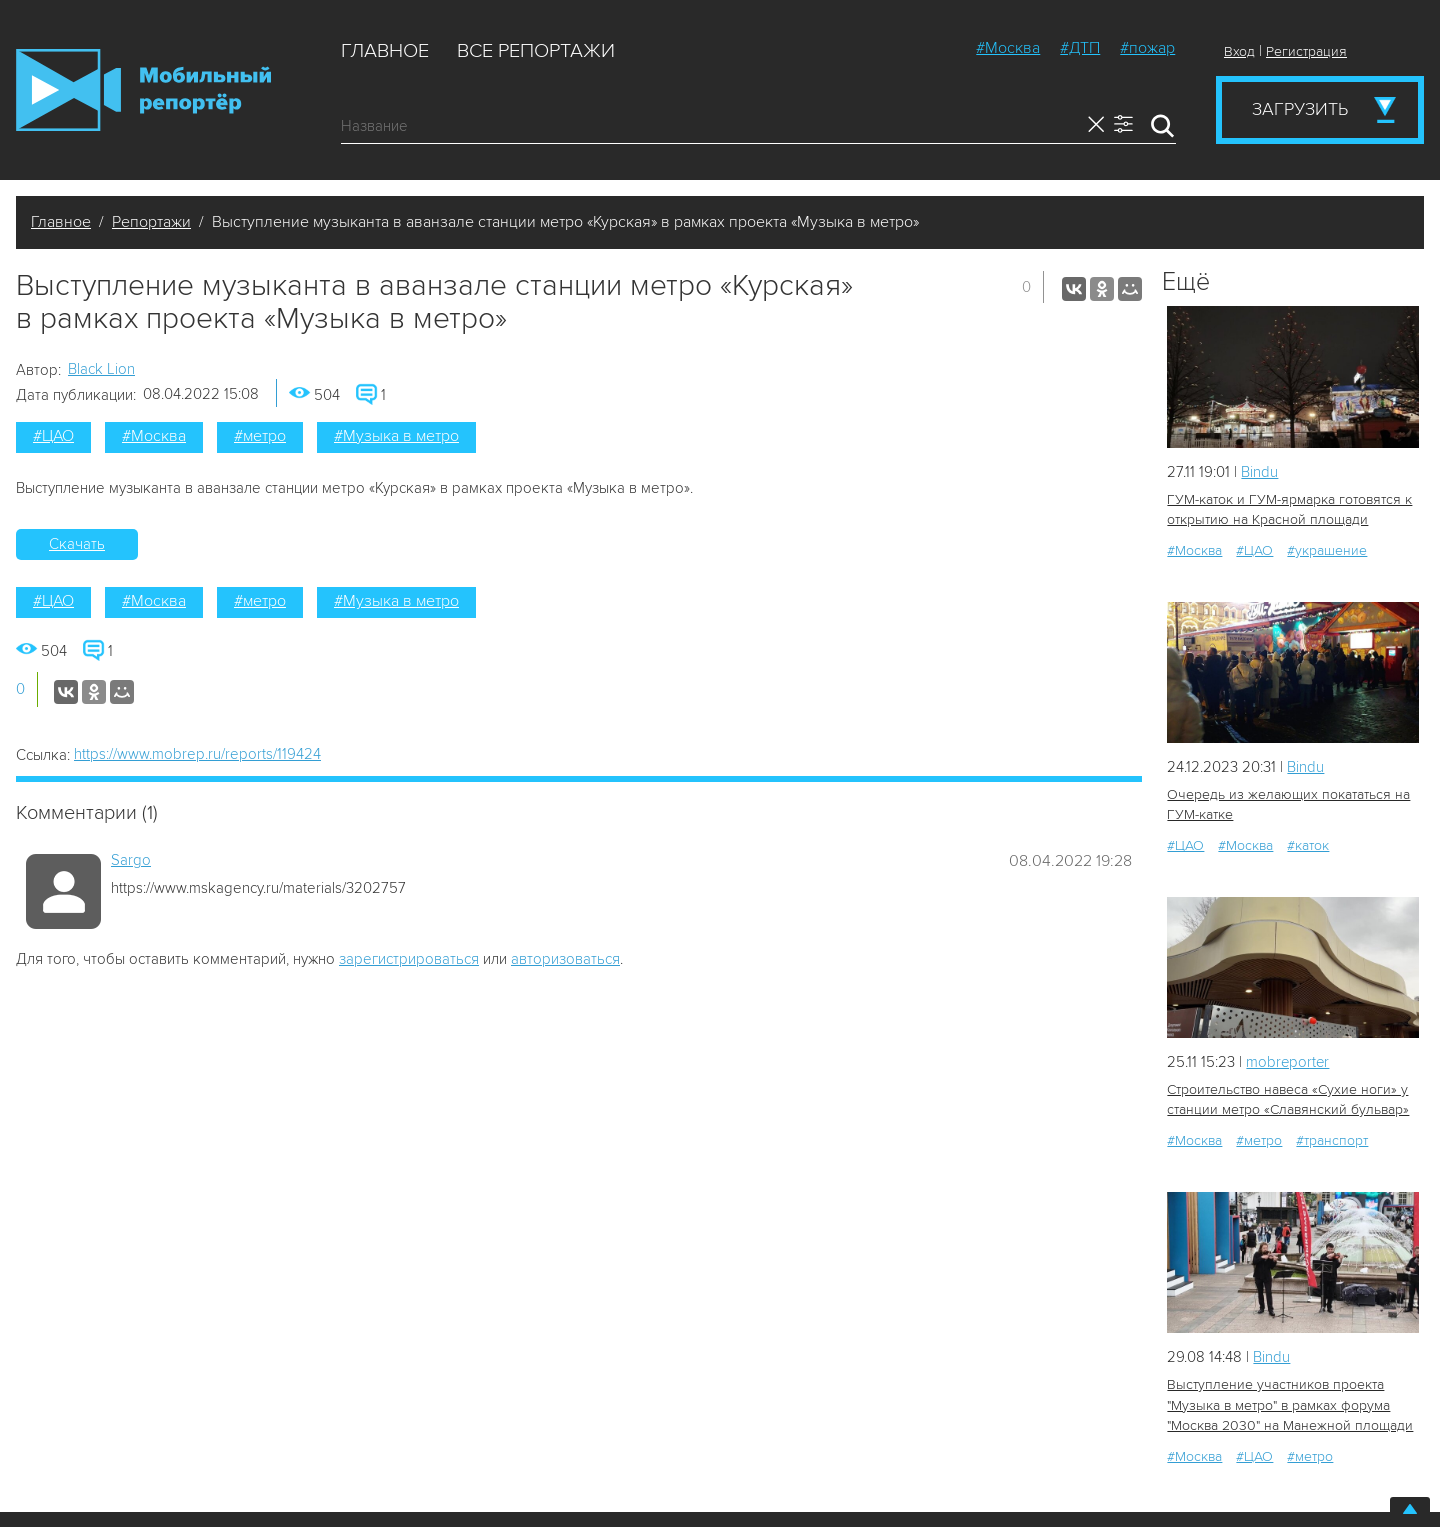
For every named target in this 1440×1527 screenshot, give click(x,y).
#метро (260, 436)
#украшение (1327, 550)
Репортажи (151, 222)
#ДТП (1080, 48)
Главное (385, 51)
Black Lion (101, 369)
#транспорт (1332, 1140)
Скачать (77, 544)
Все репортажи (536, 51)
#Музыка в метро (396, 436)
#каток (1308, 845)
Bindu (1259, 472)
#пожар (1147, 48)
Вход (1239, 51)
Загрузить (1300, 109)
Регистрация (1306, 51)
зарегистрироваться (409, 959)
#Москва (1008, 48)
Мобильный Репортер (143, 90)
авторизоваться (565, 959)
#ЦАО (53, 436)
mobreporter (1288, 1062)
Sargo (131, 860)
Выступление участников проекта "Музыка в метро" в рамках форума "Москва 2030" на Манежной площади (1290, 1404)
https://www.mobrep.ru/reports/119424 (197, 754)
